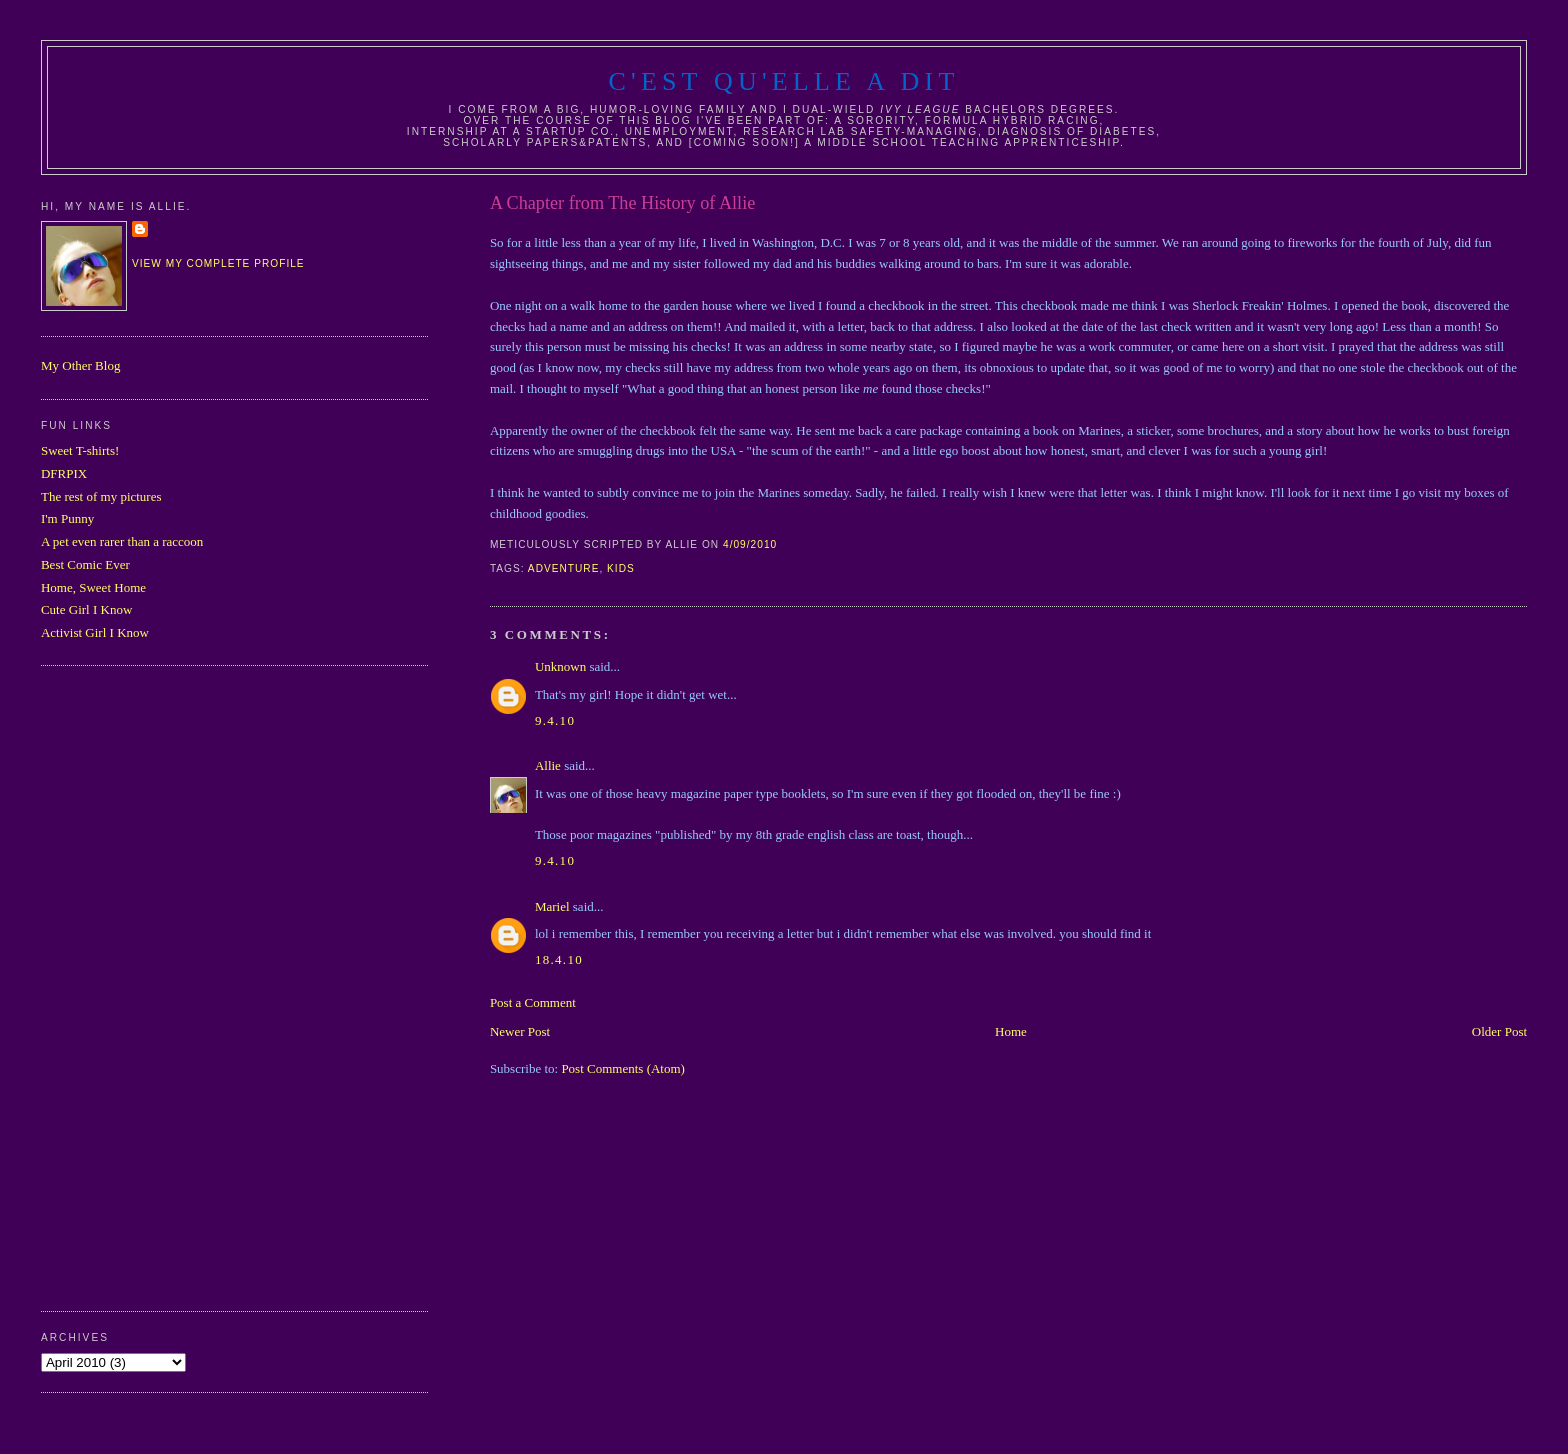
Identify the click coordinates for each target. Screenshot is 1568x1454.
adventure (564, 568)
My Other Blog (80, 365)
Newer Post (520, 1031)
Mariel (552, 906)
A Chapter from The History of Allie (622, 203)
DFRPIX (64, 473)
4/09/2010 (750, 544)
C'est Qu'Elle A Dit (783, 81)
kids (621, 568)
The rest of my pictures (101, 496)
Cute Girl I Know (86, 609)
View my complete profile (218, 263)
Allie (548, 765)
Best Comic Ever (85, 564)
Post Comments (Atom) (623, 1068)
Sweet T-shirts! (80, 450)
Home (1011, 1031)
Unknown (560, 666)
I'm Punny (67, 518)
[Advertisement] (121, 986)
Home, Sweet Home (93, 587)
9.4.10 (555, 720)
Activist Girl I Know (95, 632)
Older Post (1499, 1031)
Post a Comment (533, 1002)
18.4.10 (559, 959)
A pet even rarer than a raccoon (122, 541)
